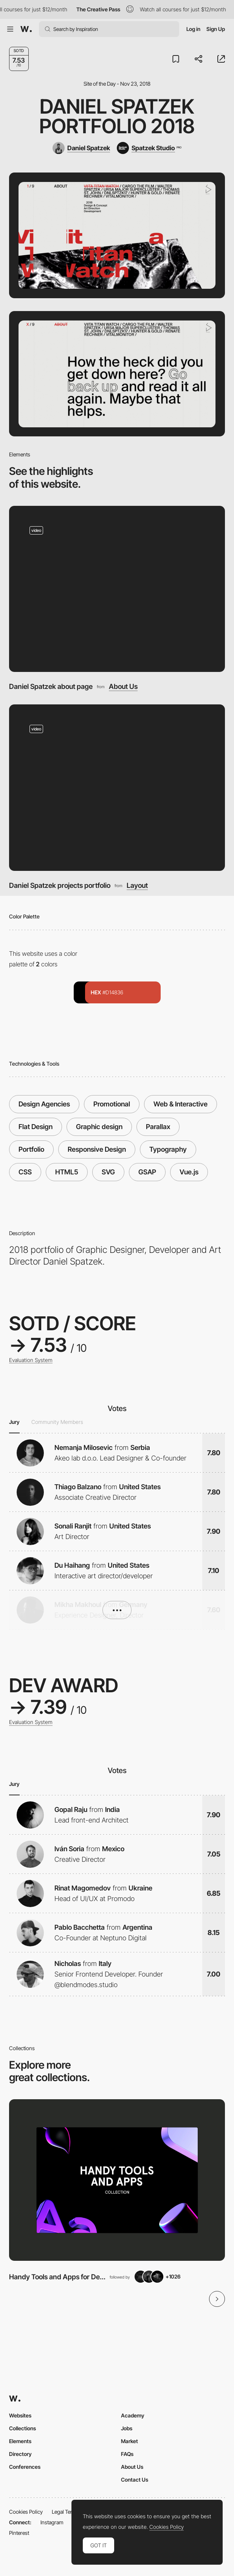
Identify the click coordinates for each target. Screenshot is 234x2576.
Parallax (158, 1127)
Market (129, 2441)
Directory (20, 2454)
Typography (168, 1149)
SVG (108, 1172)
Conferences (24, 2467)
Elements (20, 2441)
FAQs (127, 2454)
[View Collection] (117, 2180)
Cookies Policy (26, 2511)
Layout (137, 885)
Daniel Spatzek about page (51, 686)
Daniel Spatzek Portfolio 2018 (117, 116)
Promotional (111, 1104)
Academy (132, 2415)
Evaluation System (31, 1360)
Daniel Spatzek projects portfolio (59, 885)
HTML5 (66, 1172)
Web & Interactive (180, 1104)
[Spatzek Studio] (149, 148)
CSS (25, 1172)
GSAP (147, 1172)
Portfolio (31, 1149)
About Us (123, 686)
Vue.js (189, 1172)
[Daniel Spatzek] (81, 148)
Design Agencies (44, 1104)
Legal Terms (65, 2511)
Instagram (52, 2522)
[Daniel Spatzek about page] (117, 588)
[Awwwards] (26, 29)
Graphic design (99, 1127)
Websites (20, 2415)
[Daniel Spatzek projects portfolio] (117, 787)
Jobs (126, 2428)
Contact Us (134, 2479)
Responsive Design (97, 1149)
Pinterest (19, 2533)
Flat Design (36, 1127)
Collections (22, 2428)
